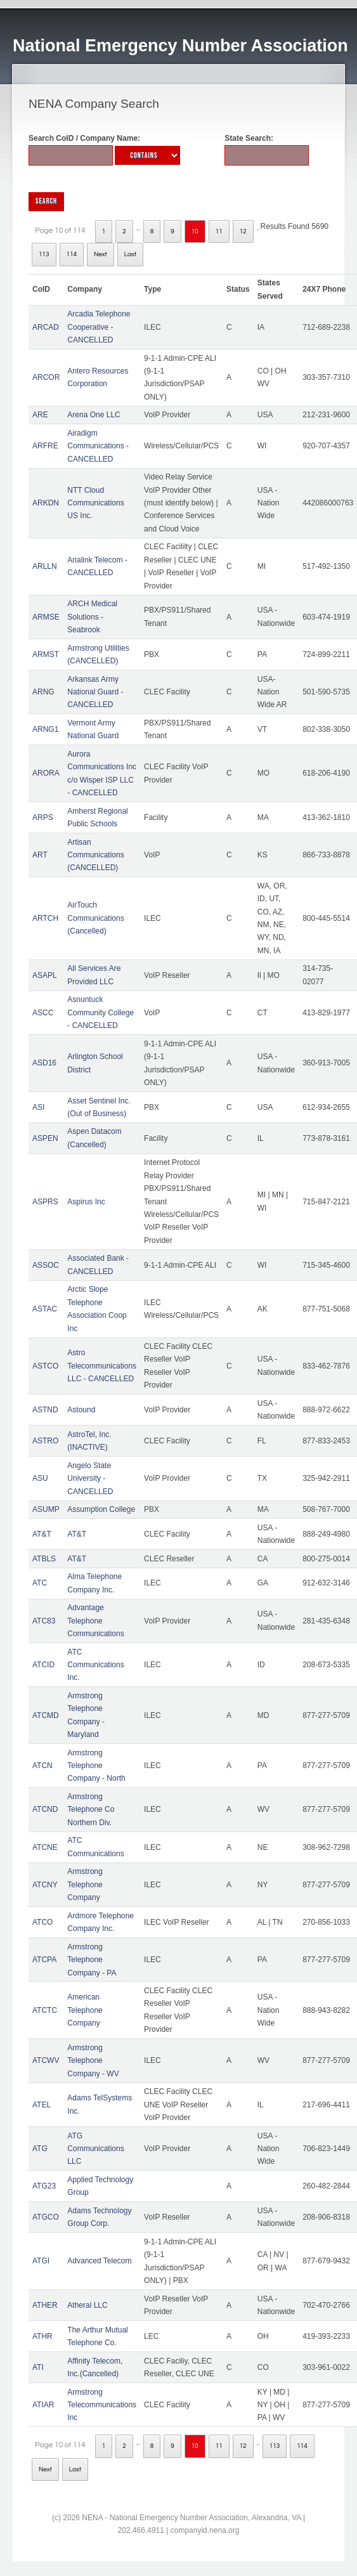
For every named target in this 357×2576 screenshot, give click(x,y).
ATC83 (43, 1621)
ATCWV (45, 2060)
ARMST (45, 654)
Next (100, 254)
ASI (38, 1107)
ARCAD (45, 327)
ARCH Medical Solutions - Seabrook (92, 616)
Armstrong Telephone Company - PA (91, 1959)
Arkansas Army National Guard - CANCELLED (95, 692)
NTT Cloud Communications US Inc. (95, 503)
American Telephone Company (84, 2010)
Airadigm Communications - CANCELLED (98, 446)
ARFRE (45, 445)
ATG (40, 2148)
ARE (40, 414)
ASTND (45, 1409)
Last (130, 254)
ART (40, 854)
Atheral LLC (87, 2305)
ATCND (45, 1809)
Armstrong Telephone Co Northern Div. (90, 1809)
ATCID (43, 1664)
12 (243, 231)
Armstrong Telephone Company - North (96, 1765)
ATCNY (45, 1884)
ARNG (43, 691)
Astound (81, 1409)
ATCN (42, 1765)
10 (194, 231)
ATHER (45, 2305)
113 (44, 254)
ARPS (42, 817)
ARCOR (46, 377)
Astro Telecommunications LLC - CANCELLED (101, 1365)
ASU (40, 1478)
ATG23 (44, 2186)
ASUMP (46, 1509)
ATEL (41, 2104)
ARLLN (44, 566)
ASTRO (45, 1440)
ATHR (42, 2336)
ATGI (40, 2260)
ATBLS (44, 1558)
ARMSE (46, 617)
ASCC (42, 1012)
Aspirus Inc (86, 1201)
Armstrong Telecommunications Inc (101, 2405)
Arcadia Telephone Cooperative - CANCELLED (98, 326)
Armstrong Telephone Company (84, 1884)
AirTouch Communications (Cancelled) (95, 918)
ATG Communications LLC (95, 2148)
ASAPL (44, 975)
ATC (39, 1582)
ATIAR (43, 2404)
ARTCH (45, 918)
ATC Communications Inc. (95, 1665)
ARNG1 (45, 729)
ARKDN (45, 502)
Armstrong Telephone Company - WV (93, 2060)
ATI (38, 2367)
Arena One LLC (93, 414)
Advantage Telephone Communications (95, 1620)
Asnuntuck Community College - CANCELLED (100, 1012)
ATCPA (44, 1959)
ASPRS (45, 1201)
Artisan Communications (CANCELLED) (95, 855)
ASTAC (44, 1308)
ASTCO (45, 1366)
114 (72, 254)
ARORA (46, 773)
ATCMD (45, 1715)
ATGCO (45, 2217)
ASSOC (45, 1265)
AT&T (41, 1534)
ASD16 (44, 1062)
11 (219, 231)
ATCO (42, 1922)
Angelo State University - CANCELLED (90, 1478)
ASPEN (45, 1138)
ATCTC (44, 2010)
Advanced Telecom (99, 2260)
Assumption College (101, 1509)
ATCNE (45, 1847)
